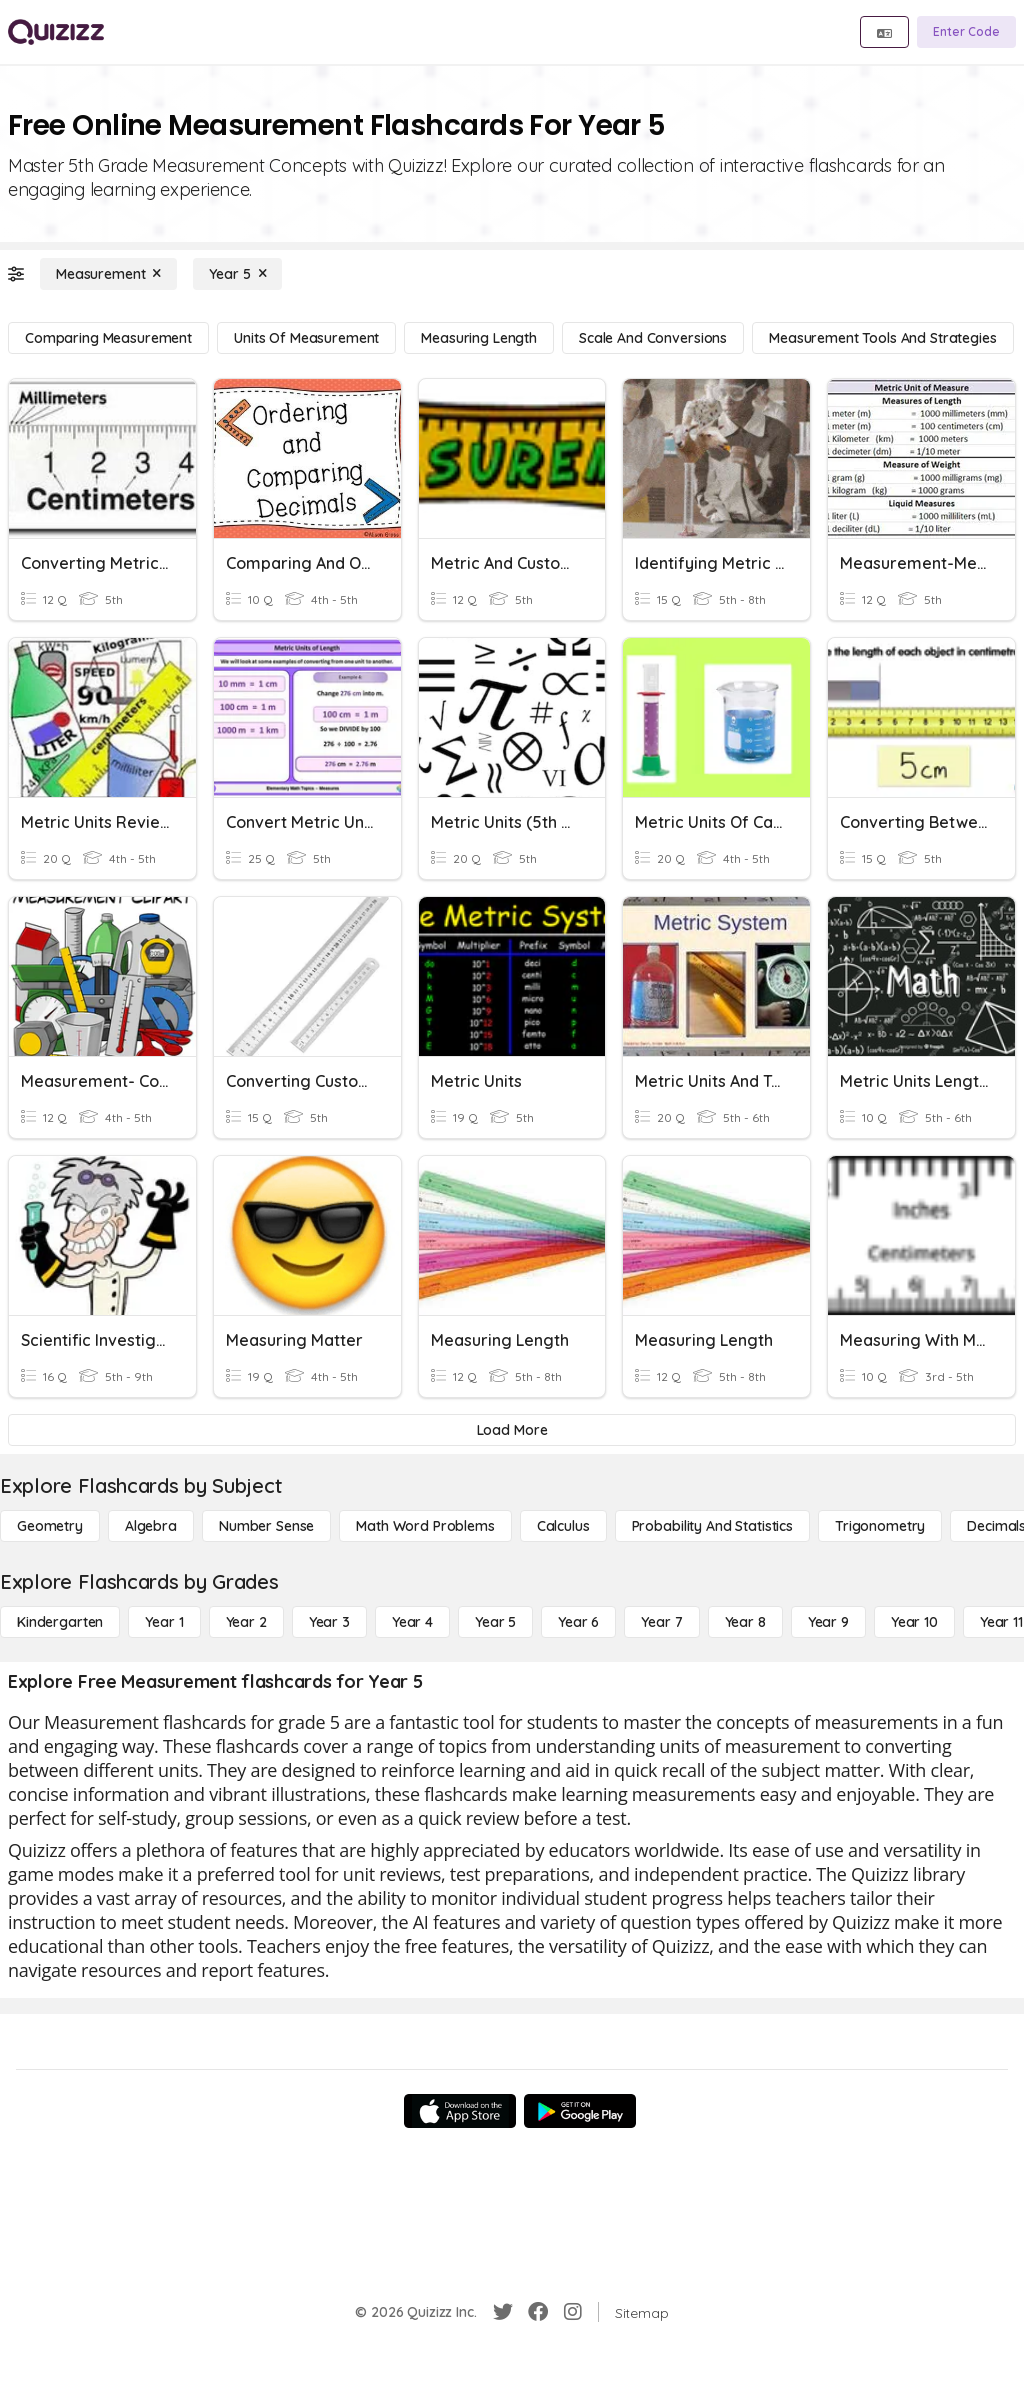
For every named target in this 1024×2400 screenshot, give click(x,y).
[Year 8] (745, 1622)
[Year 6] (578, 1622)
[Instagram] (573, 2312)
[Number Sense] (266, 1526)
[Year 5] (237, 274)
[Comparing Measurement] (108, 338)
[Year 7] (661, 1622)
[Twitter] (503, 2312)
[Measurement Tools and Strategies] (883, 338)
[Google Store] (580, 2111)
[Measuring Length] (479, 338)
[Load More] (512, 1430)
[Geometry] (50, 1526)
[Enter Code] (966, 32)
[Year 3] (329, 1622)
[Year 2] (246, 1622)
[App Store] (460, 2111)
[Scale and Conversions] (653, 338)
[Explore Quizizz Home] (56, 32)
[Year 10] (914, 1622)
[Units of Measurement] (306, 338)
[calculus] (563, 1526)
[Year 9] (828, 1622)
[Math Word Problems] (425, 1526)
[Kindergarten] (60, 1622)
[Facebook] (538, 2312)
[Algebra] (151, 1526)
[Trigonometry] (880, 1526)
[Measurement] (108, 274)
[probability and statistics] (712, 1526)
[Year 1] (164, 1622)
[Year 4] (412, 1622)
